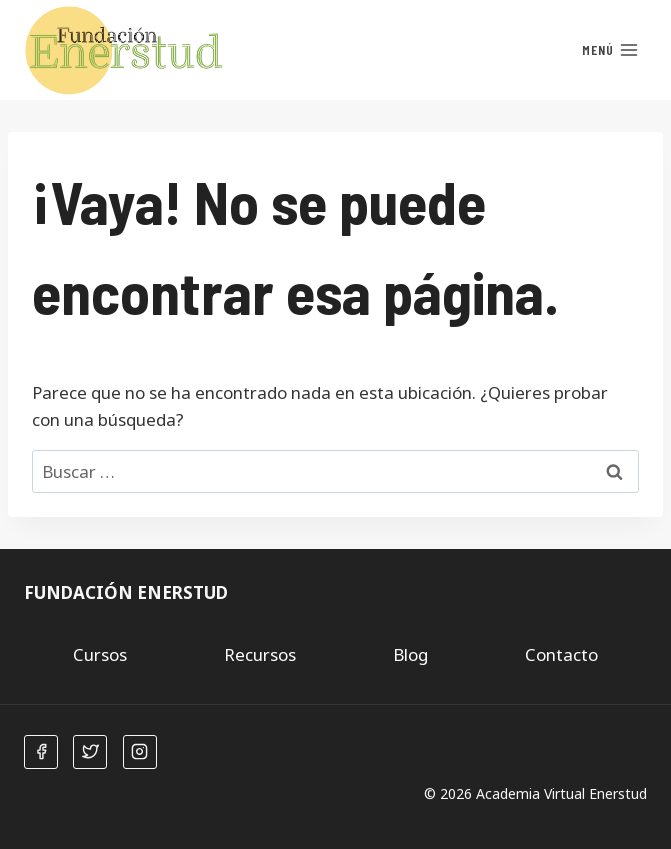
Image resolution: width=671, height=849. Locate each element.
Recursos (260, 654)
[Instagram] (140, 752)
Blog (410, 654)
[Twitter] (90, 752)
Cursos (100, 654)
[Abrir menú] (610, 50)
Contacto (561, 654)
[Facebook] (41, 752)
